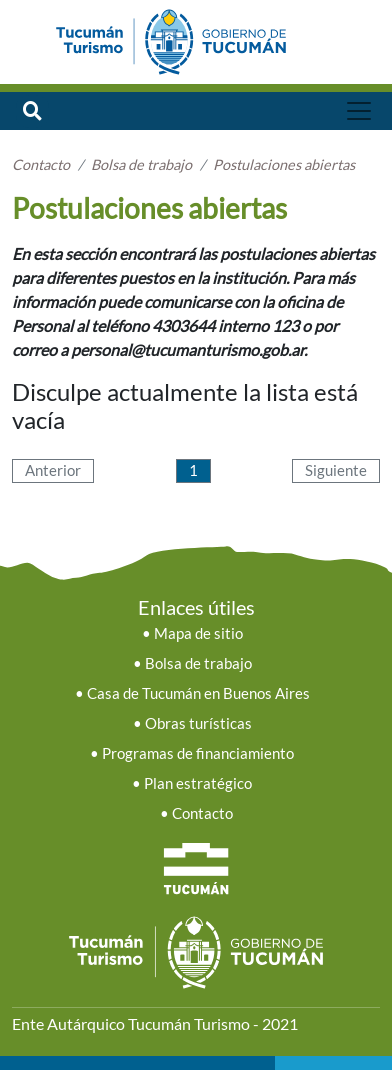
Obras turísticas (198, 723)
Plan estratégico (198, 783)
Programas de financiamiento (198, 753)
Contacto (202, 813)
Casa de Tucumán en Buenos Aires (198, 693)
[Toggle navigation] (359, 111)
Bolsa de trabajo (198, 663)
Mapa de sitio (198, 633)
